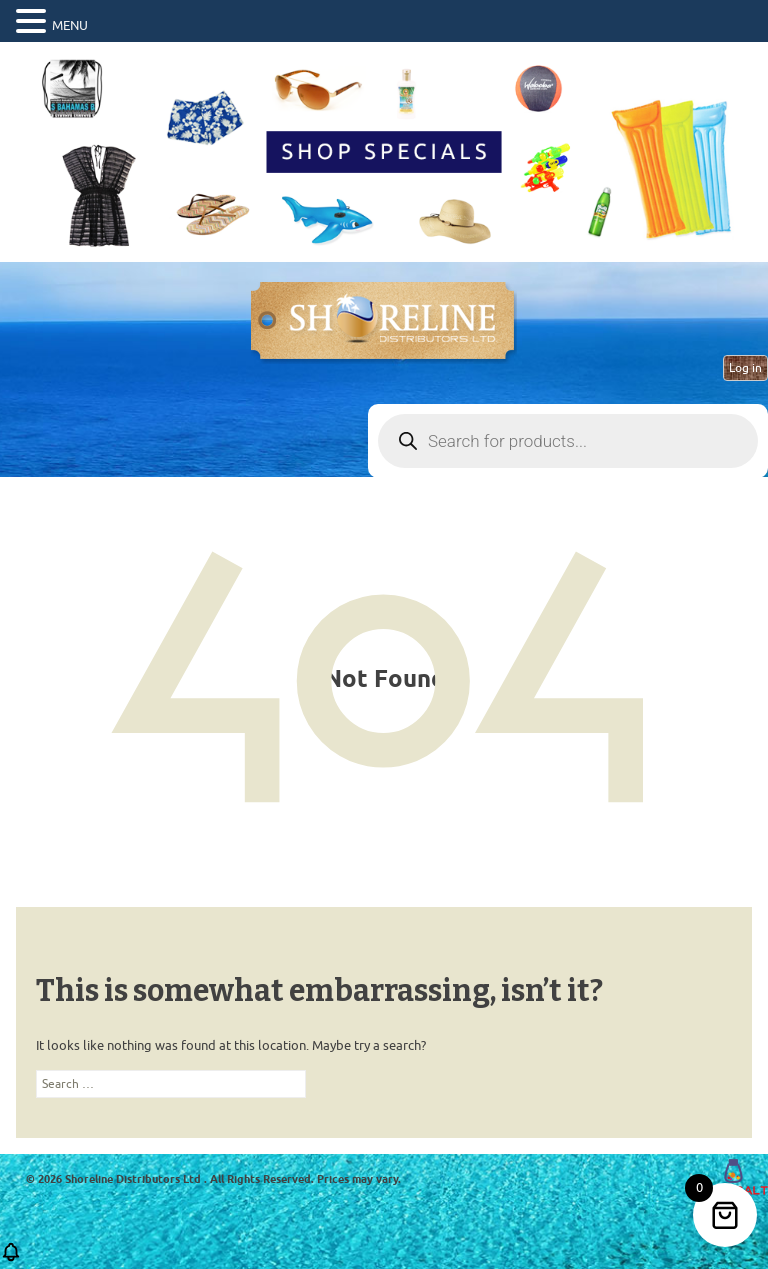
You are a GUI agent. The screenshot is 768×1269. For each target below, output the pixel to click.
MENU (70, 25)
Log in (745, 368)
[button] (11, 1258)
